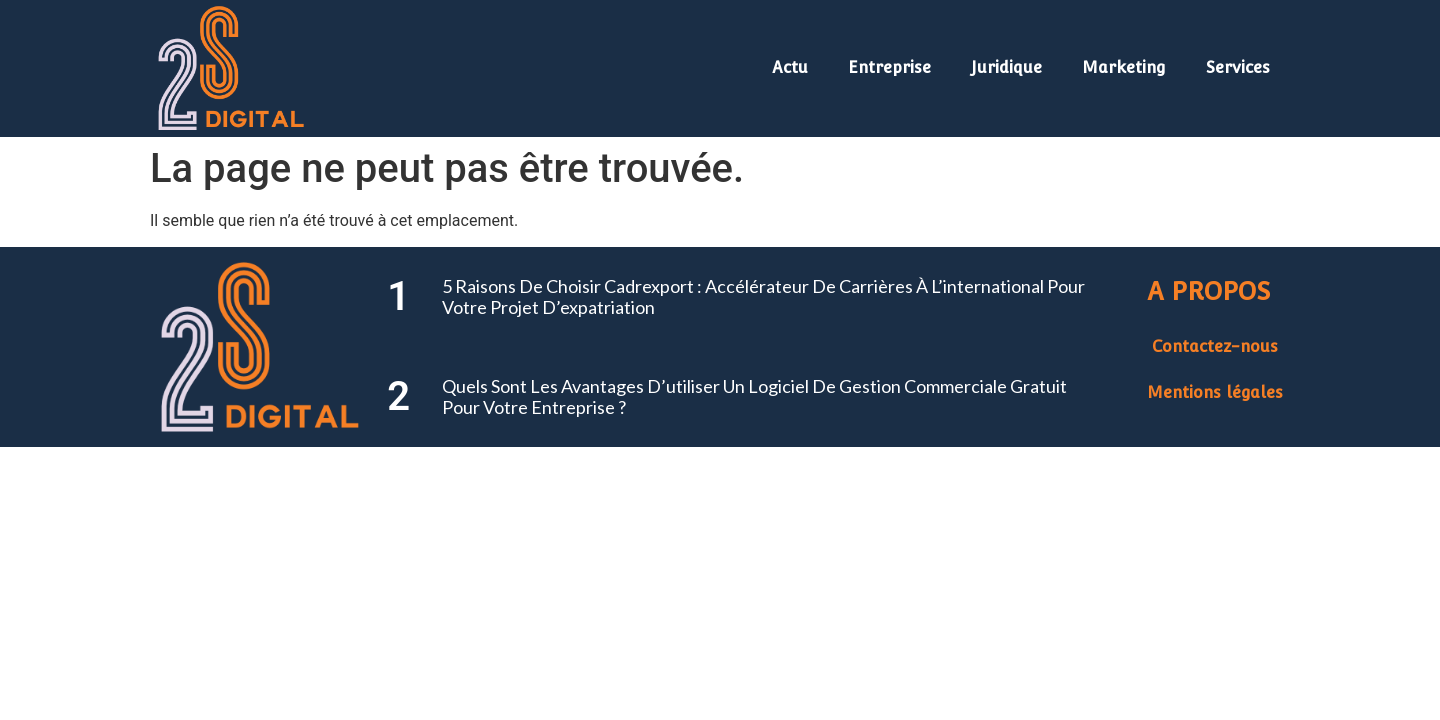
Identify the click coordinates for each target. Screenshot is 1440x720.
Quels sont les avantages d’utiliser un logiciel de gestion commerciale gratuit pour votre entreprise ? (754, 397)
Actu (790, 67)
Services (1238, 67)
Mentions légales (1215, 392)
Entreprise (889, 67)
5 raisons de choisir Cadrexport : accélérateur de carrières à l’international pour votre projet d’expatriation (763, 297)
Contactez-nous (1215, 346)
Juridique (1006, 67)
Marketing (1124, 67)
